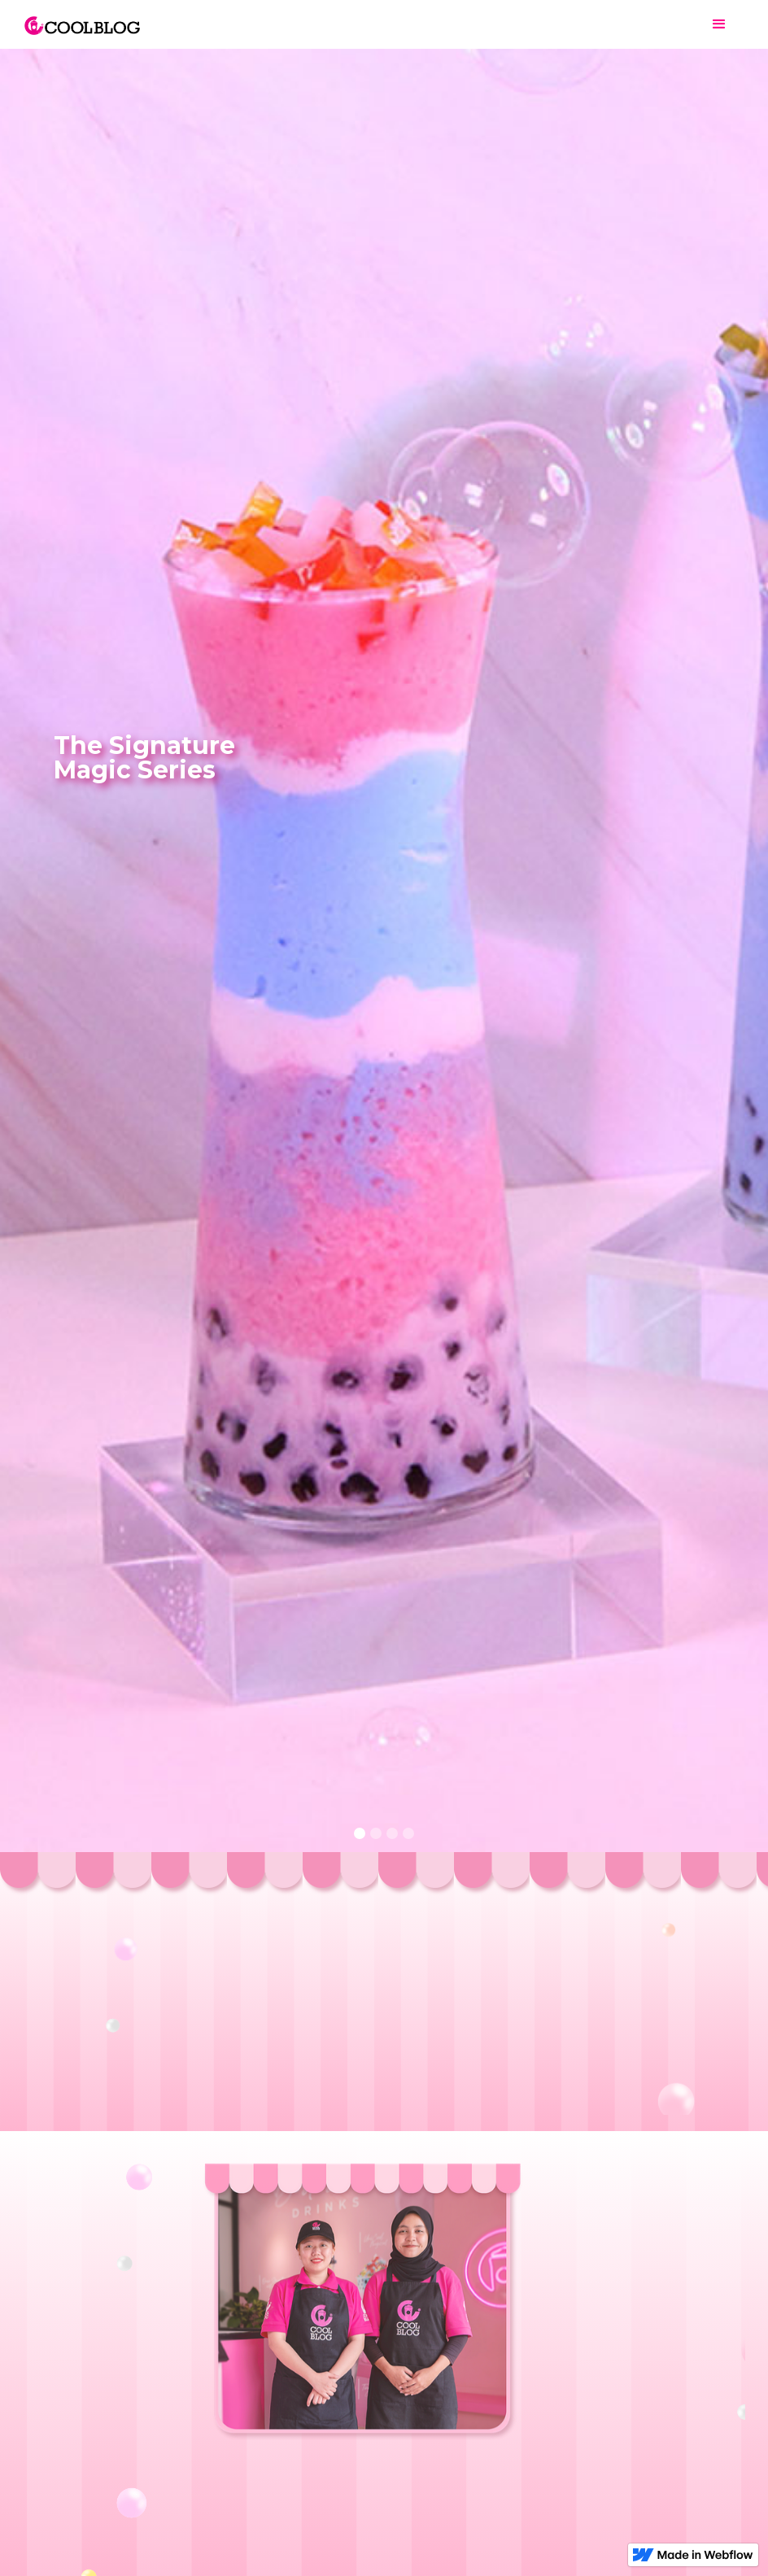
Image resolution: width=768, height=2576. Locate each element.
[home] (82, 17)
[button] (719, 24)
